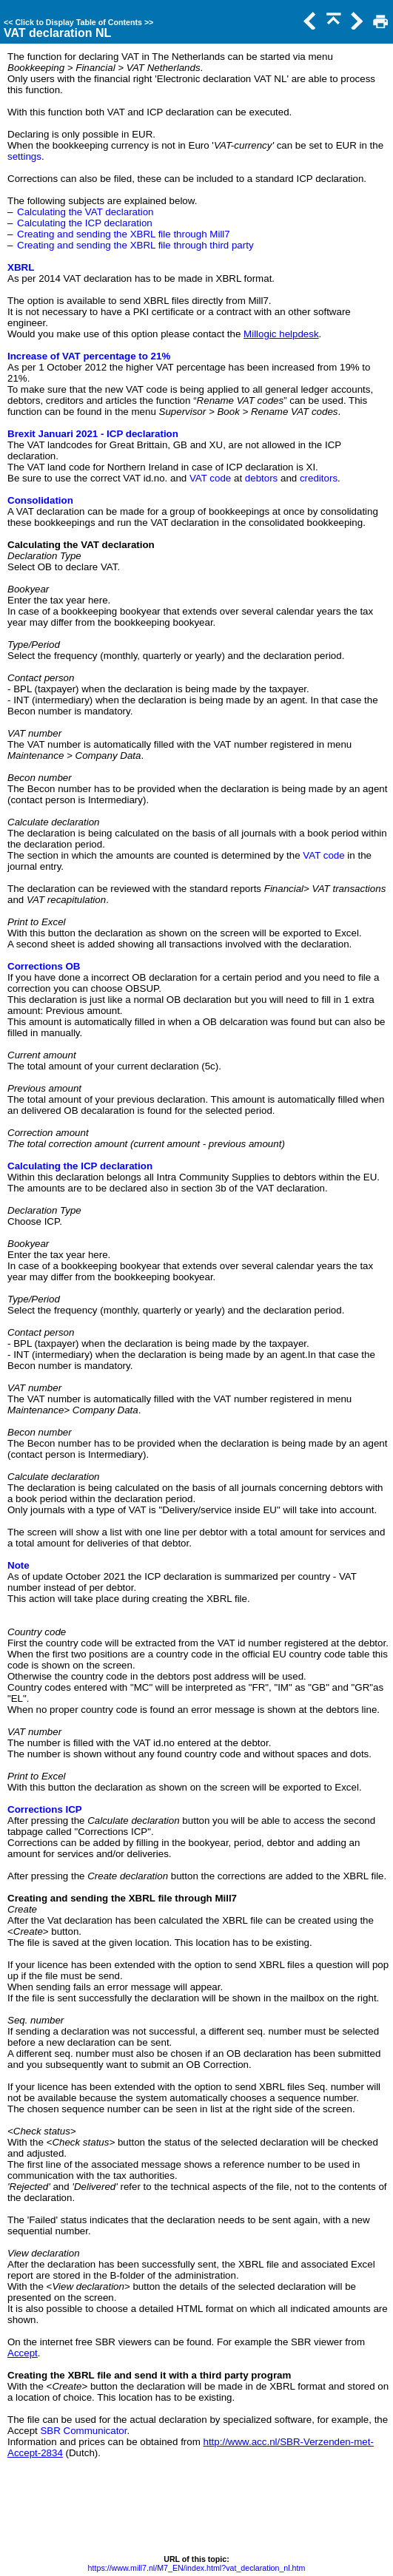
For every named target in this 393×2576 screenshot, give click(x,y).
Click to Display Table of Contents (78, 22)
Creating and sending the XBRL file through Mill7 (123, 234)
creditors (318, 478)
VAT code (210, 478)
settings (24, 156)
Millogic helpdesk (281, 333)
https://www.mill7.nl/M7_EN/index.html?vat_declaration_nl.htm (197, 2567)
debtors (261, 478)
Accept (22, 2353)
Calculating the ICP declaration (84, 223)
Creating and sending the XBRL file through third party (135, 245)
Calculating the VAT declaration (85, 211)
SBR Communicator (83, 2430)
